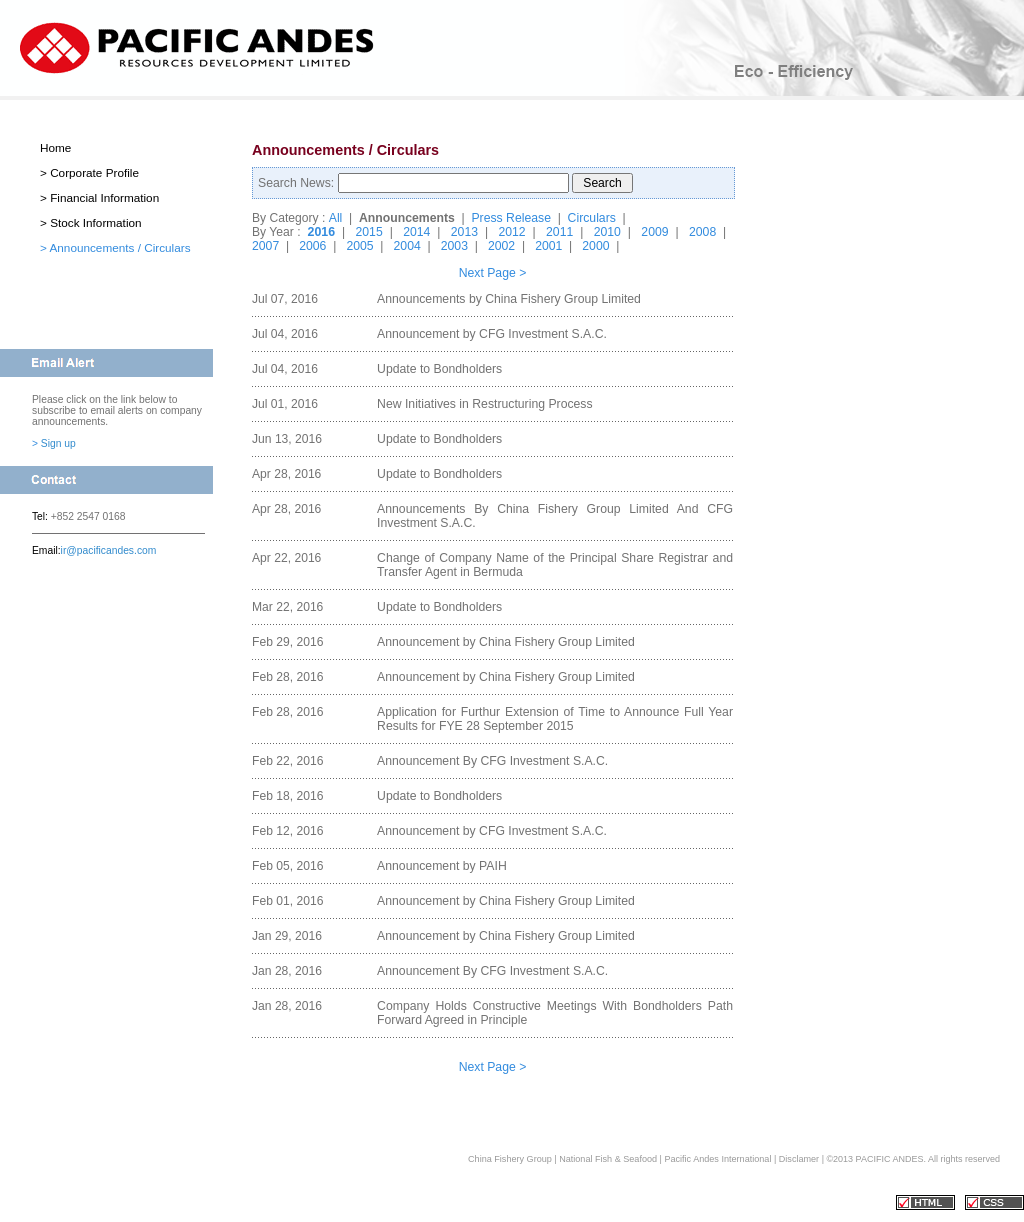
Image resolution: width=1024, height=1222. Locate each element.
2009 (654, 232)
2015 (369, 232)
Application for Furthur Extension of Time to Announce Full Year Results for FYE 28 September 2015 (555, 719)
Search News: (298, 183)
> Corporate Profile (89, 172)
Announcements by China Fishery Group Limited (509, 299)
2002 (501, 246)
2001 (548, 246)
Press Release (511, 218)
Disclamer (799, 1159)
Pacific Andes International (719, 1159)
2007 (265, 246)
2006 (312, 246)
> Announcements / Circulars (115, 247)
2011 (559, 232)
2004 (407, 246)
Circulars (592, 218)
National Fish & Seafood (608, 1159)
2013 (464, 232)
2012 (511, 232)
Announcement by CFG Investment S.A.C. (492, 334)
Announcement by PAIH (442, 866)
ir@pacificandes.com (109, 550)
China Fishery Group (510, 1159)
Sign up (58, 443)
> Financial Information (99, 197)
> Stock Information (91, 222)
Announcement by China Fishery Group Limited (506, 642)
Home (55, 147)
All (336, 218)
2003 (454, 246)
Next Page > (493, 273)
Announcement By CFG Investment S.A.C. (492, 761)
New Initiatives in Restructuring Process (485, 404)
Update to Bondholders (439, 369)
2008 (702, 232)
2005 (359, 246)
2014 (416, 232)
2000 (595, 246)
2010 (607, 232)
